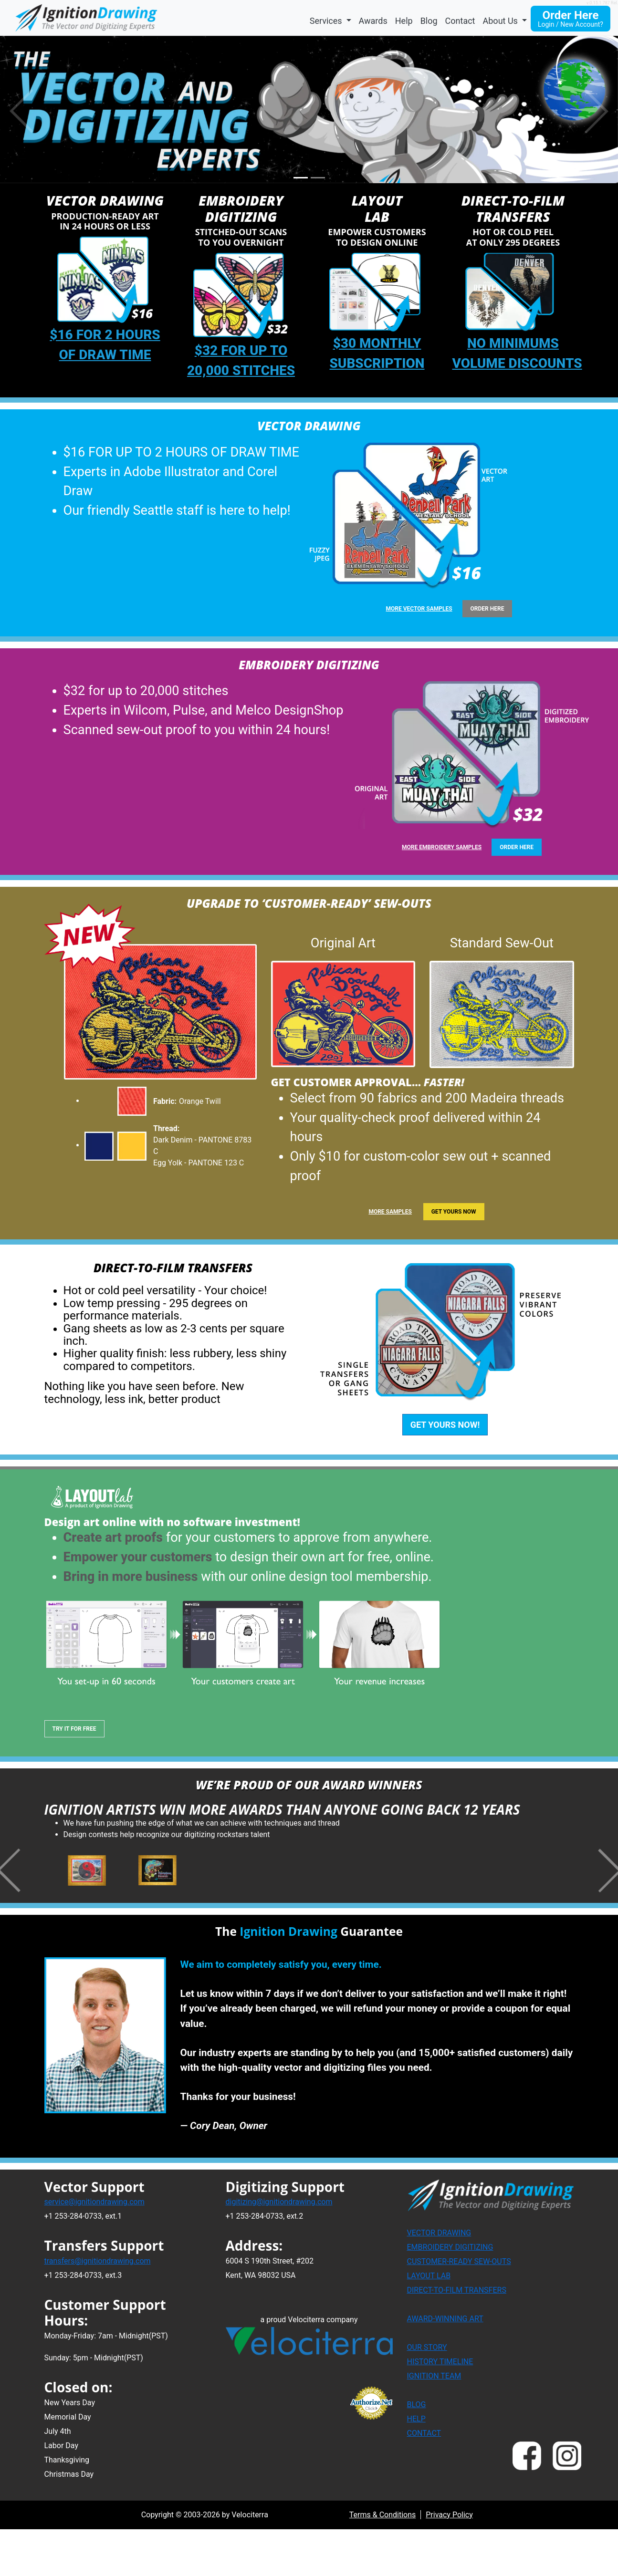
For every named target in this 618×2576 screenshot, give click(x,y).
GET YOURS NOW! (445, 1425)
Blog (429, 21)
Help (404, 21)
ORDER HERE (487, 608)
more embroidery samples (442, 847)
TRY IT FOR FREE (74, 1728)
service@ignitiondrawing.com (94, 2251)
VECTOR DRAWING (439, 2282)
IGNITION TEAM (434, 2426)
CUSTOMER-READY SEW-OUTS (459, 2311)
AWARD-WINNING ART (445, 2368)
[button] (596, 110)
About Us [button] (501, 21)
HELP (416, 2468)
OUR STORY (427, 2397)
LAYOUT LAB (429, 2325)
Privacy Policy (449, 2564)
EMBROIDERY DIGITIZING (450, 2297)
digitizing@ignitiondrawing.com (279, 2251)
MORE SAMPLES (390, 1211)
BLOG (416, 2454)
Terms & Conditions (382, 2564)
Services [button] (327, 21)
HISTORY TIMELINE (440, 2411)
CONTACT (424, 2483)
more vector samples (419, 608)
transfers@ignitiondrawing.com (97, 2310)
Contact (460, 21)
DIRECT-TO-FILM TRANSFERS (456, 2340)
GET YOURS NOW (453, 1211)
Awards (373, 21)
